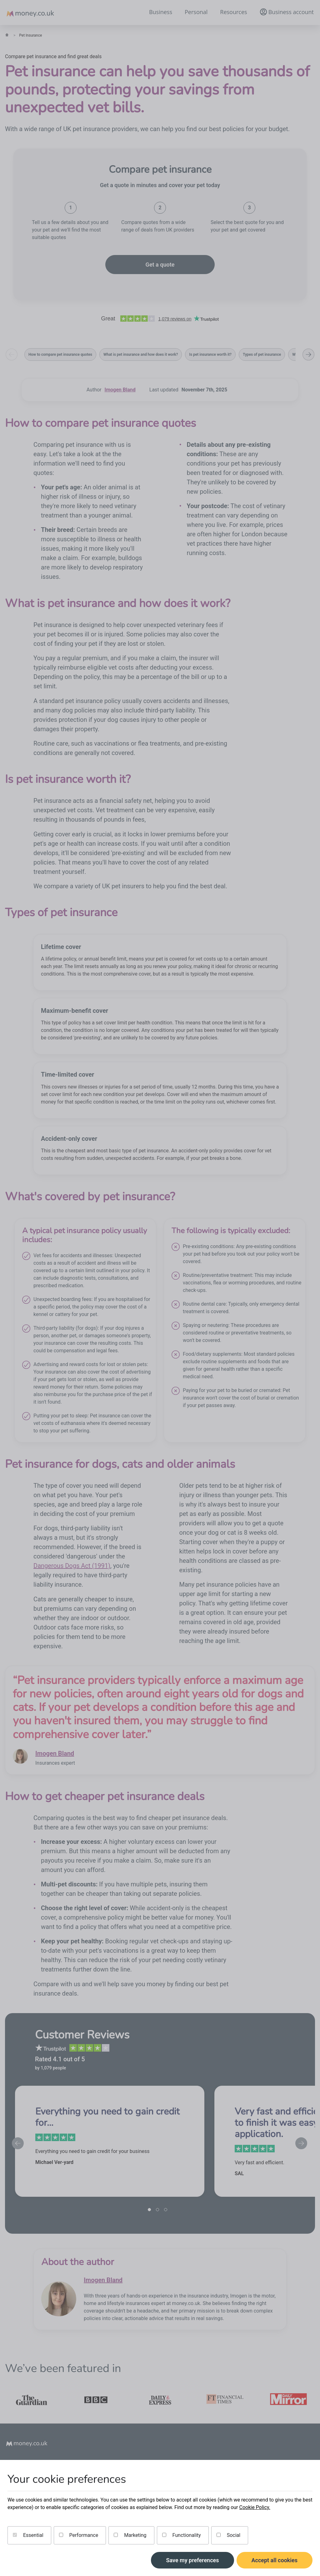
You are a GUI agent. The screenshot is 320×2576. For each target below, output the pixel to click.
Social (228, 2535)
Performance (78, 2535)
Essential (28, 2535)
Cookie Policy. (254, 2507)
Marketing (130, 2535)
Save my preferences (192, 2560)
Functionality (181, 2535)
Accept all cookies (275, 2560)
